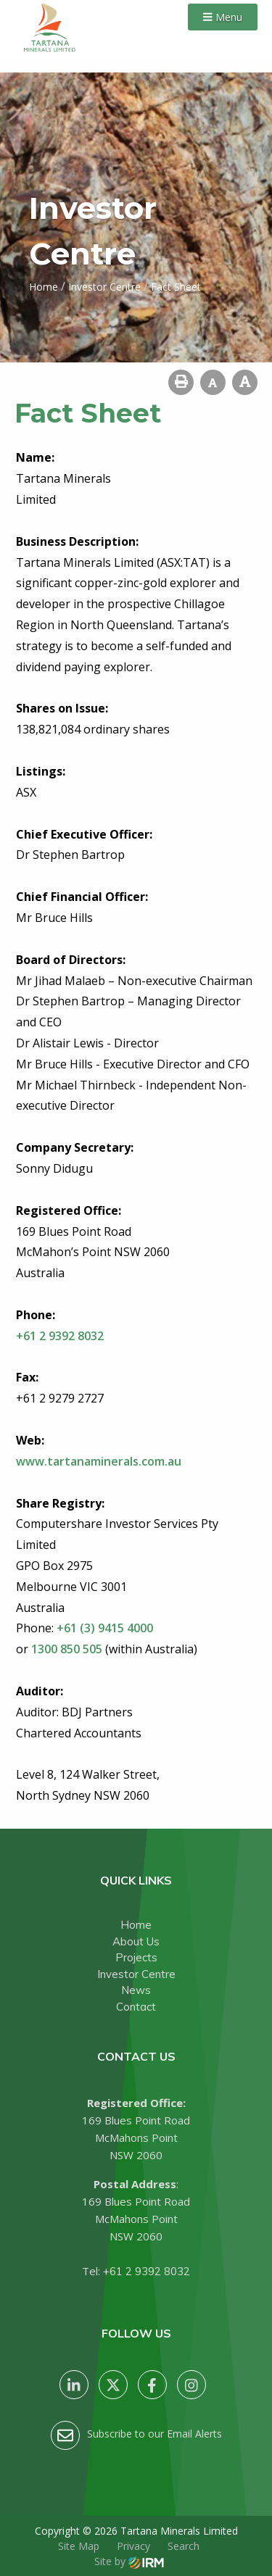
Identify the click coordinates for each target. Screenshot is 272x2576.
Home (136, 1925)
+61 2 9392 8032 (146, 2271)
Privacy (133, 2546)
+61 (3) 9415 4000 (105, 1628)
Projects (136, 1957)
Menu (222, 17)
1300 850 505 (66, 1649)
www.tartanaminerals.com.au (98, 1461)
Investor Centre (136, 1974)
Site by (129, 2561)
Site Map (78, 2546)
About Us (136, 1941)
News (136, 1990)
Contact (136, 2007)
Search (183, 2546)
